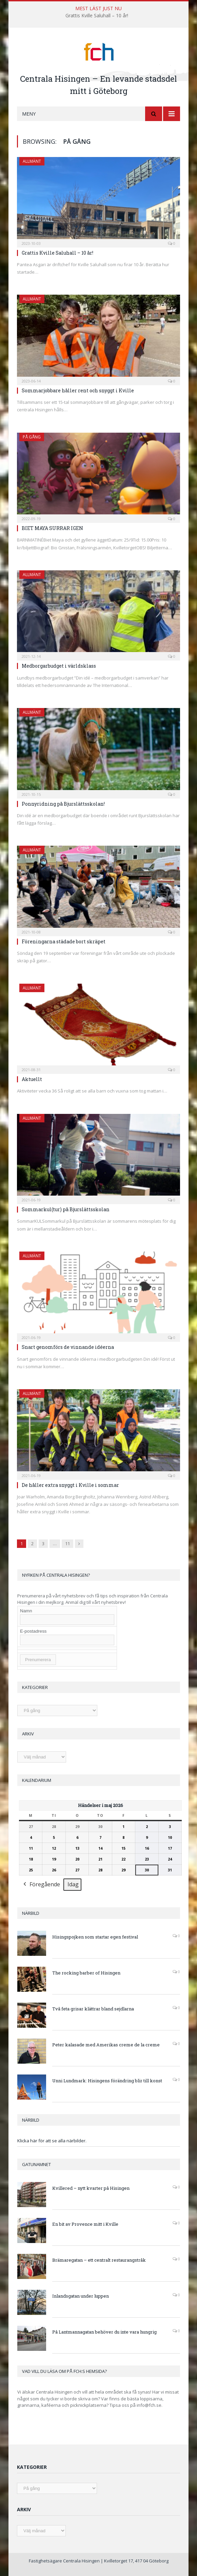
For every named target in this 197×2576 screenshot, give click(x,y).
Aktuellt (32, 1079)
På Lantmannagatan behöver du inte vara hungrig (104, 2332)
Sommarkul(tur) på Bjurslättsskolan (66, 1209)
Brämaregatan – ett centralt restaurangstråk (99, 2260)
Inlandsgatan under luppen (80, 2296)
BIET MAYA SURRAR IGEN (52, 528)
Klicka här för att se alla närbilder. (51, 2141)
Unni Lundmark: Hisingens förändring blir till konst (107, 2081)
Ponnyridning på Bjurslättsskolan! (63, 804)
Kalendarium (36, 1780)
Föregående (41, 1884)
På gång (32, 437)
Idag (73, 1884)
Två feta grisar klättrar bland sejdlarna (93, 2009)
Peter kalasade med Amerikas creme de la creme (106, 2045)
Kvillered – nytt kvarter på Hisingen (91, 2188)
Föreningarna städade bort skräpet (63, 941)
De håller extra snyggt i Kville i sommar (70, 1485)
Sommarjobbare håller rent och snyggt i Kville (78, 390)
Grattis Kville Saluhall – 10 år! (96, 16)
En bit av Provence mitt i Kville (85, 2224)
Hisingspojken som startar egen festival (95, 1937)
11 (67, 1543)
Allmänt (32, 161)
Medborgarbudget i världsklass (59, 666)
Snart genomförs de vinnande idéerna (68, 1347)
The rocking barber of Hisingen (86, 1973)
